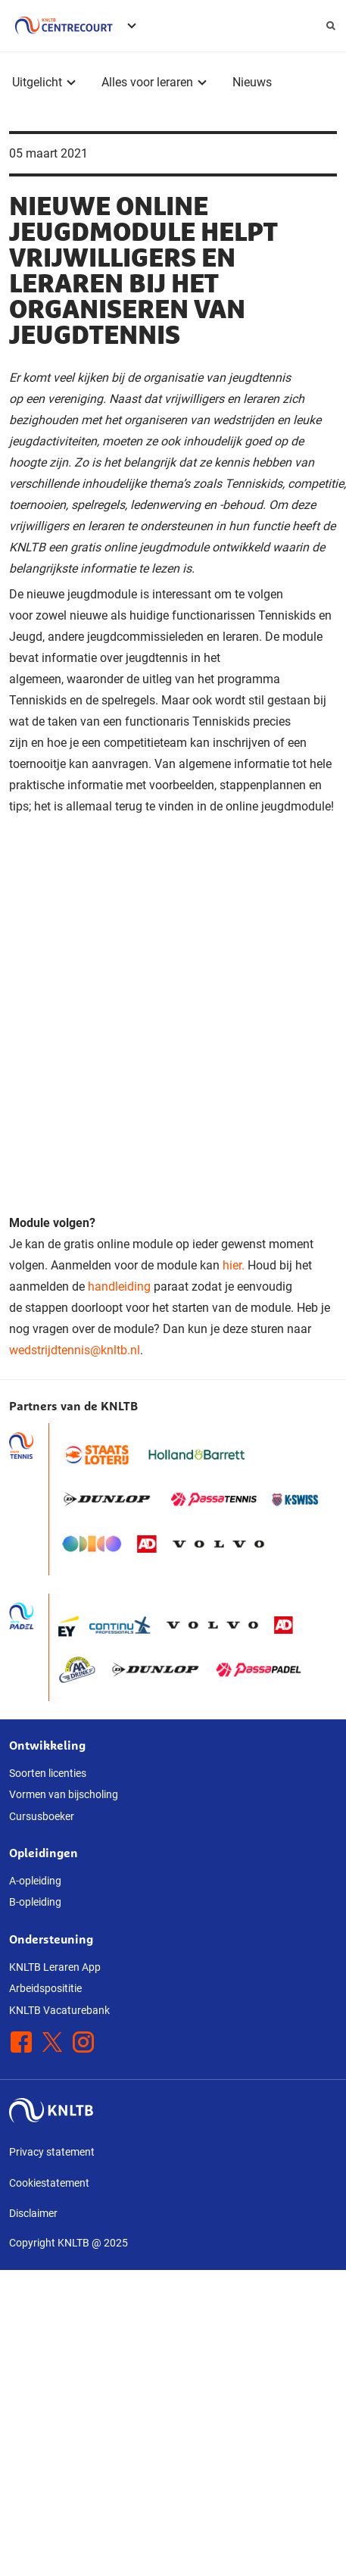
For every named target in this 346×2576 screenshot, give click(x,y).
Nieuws (252, 82)
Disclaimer (33, 2213)
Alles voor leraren (147, 82)
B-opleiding (35, 1902)
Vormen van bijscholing (63, 1794)
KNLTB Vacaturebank (59, 2010)
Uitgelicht (37, 82)
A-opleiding (35, 1881)
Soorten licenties (47, 1773)
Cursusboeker (41, 1816)
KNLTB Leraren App (55, 1967)
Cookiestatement (49, 2183)
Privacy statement (52, 2152)
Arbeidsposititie (45, 1988)
